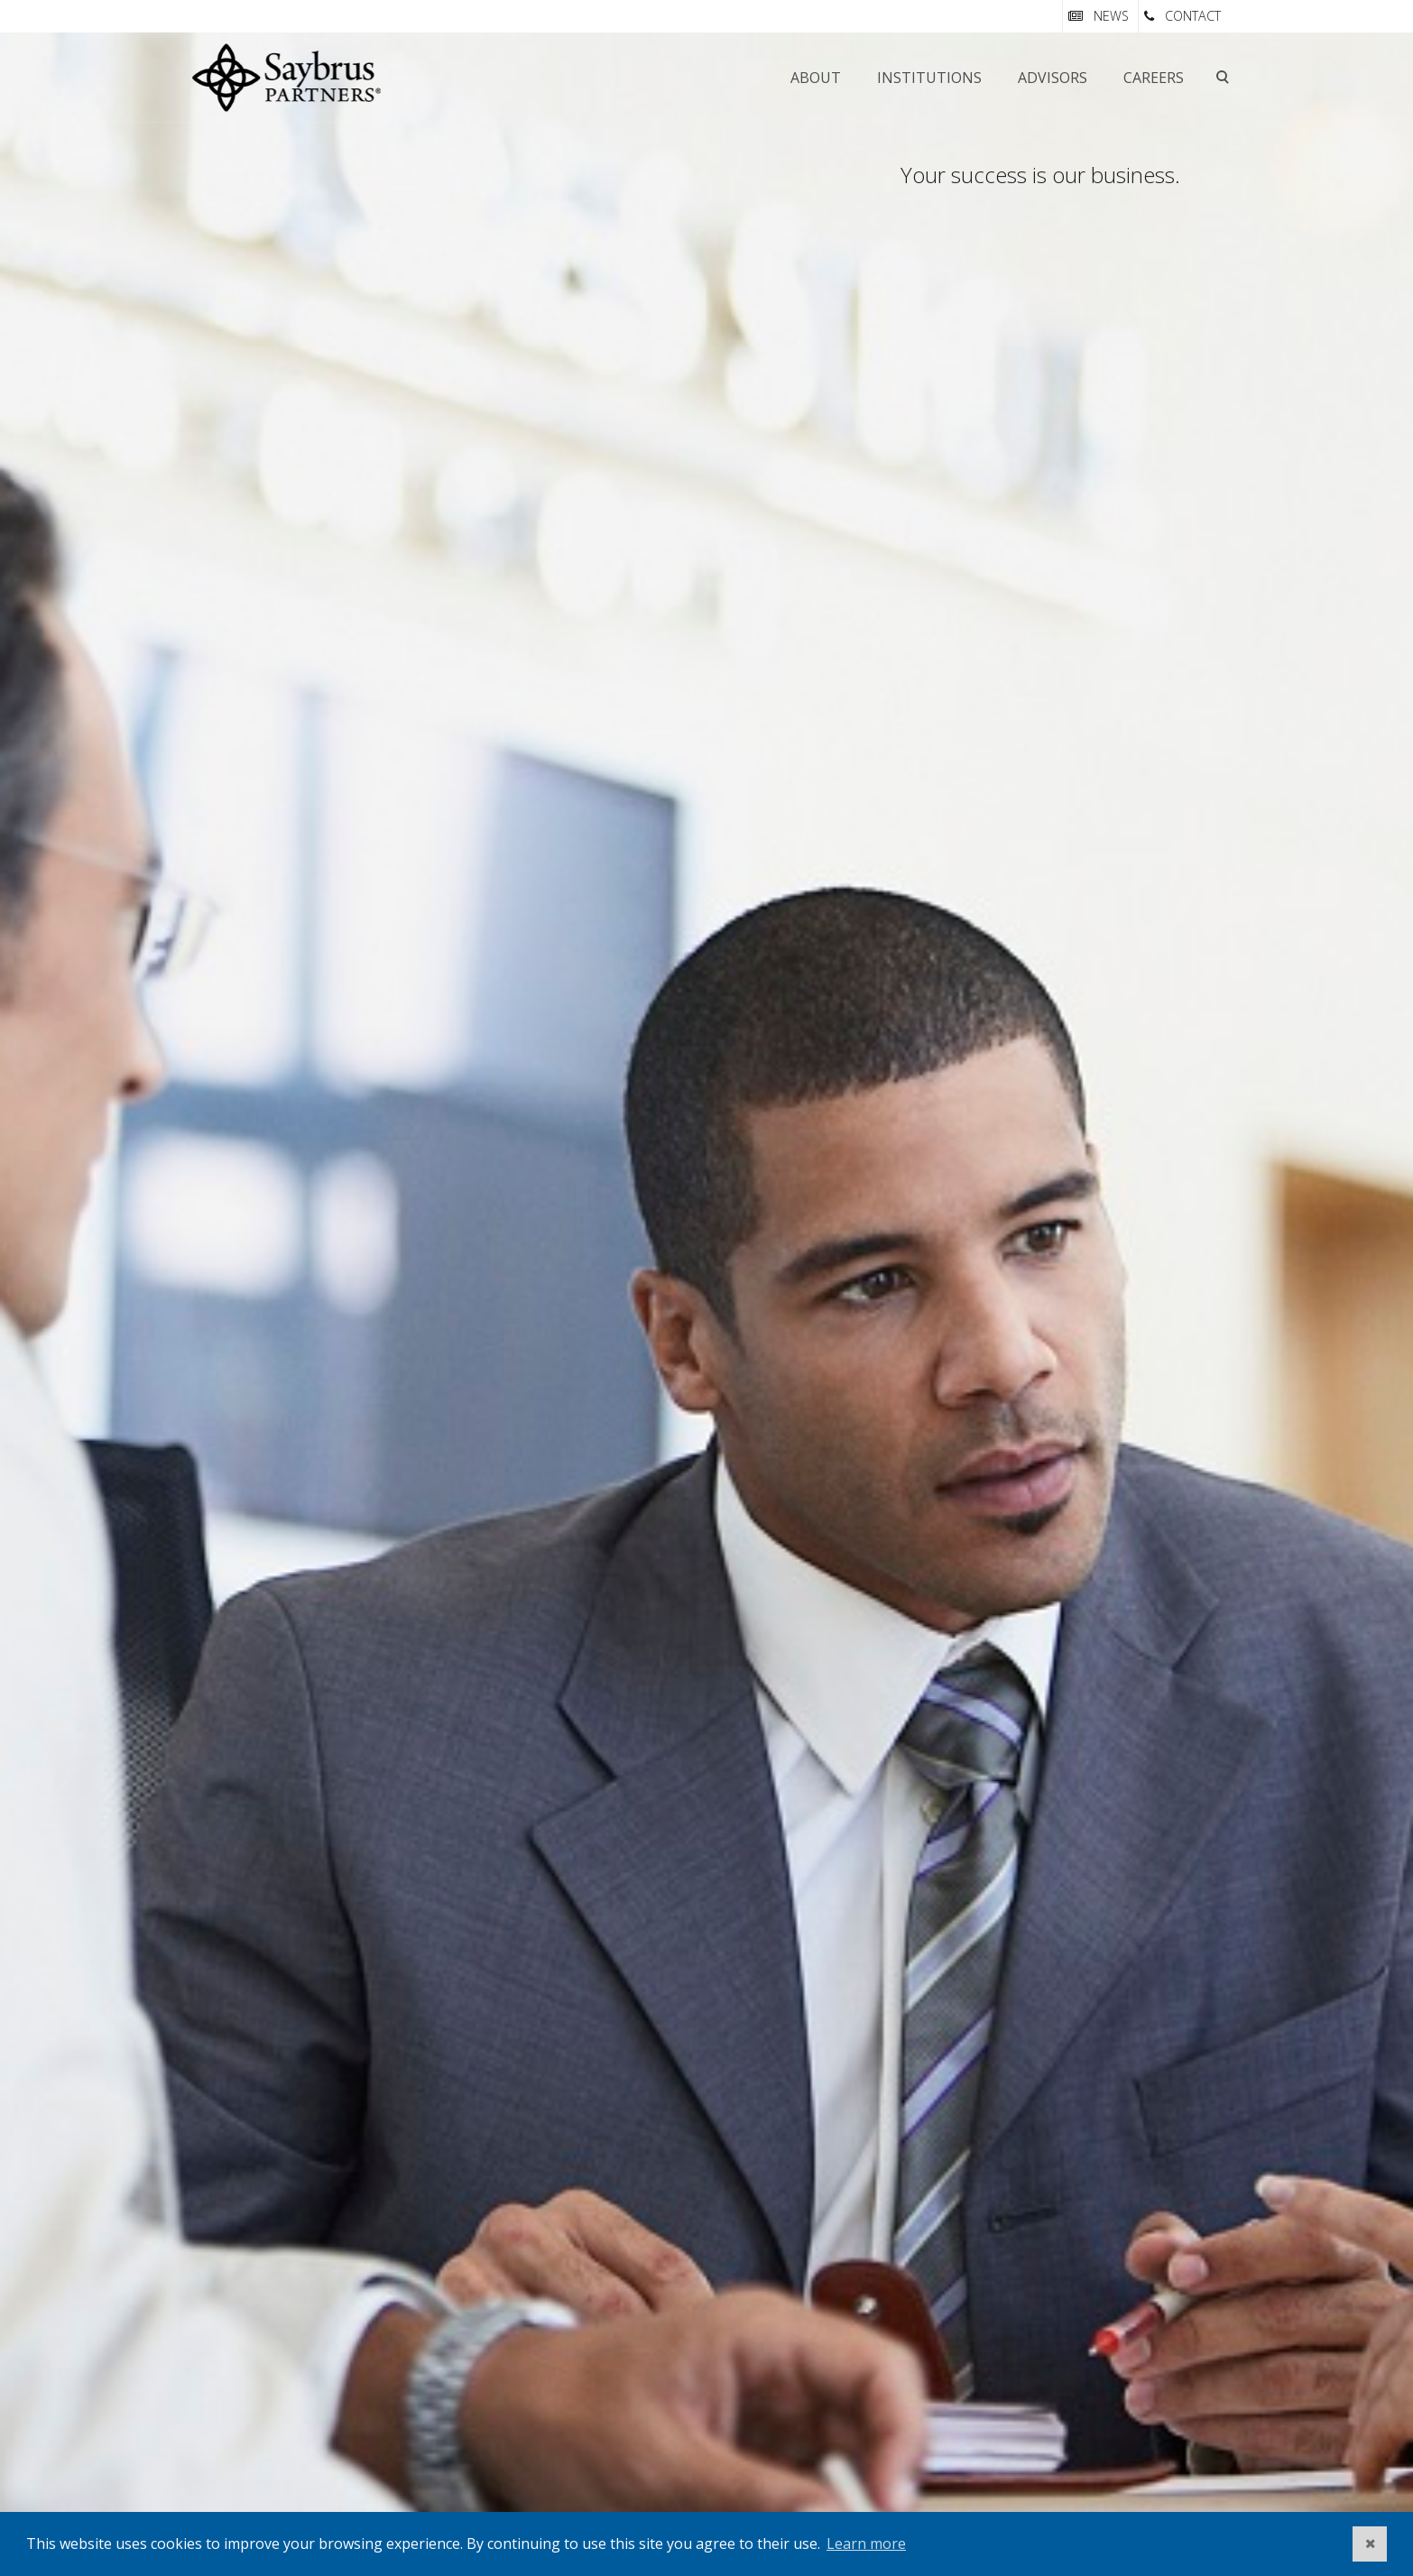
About (815, 78)
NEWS (1111, 15)
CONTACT (1193, 15)
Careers (1153, 78)
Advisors (1052, 78)
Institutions (929, 78)
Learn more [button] (866, 2543)
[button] (1370, 2544)
